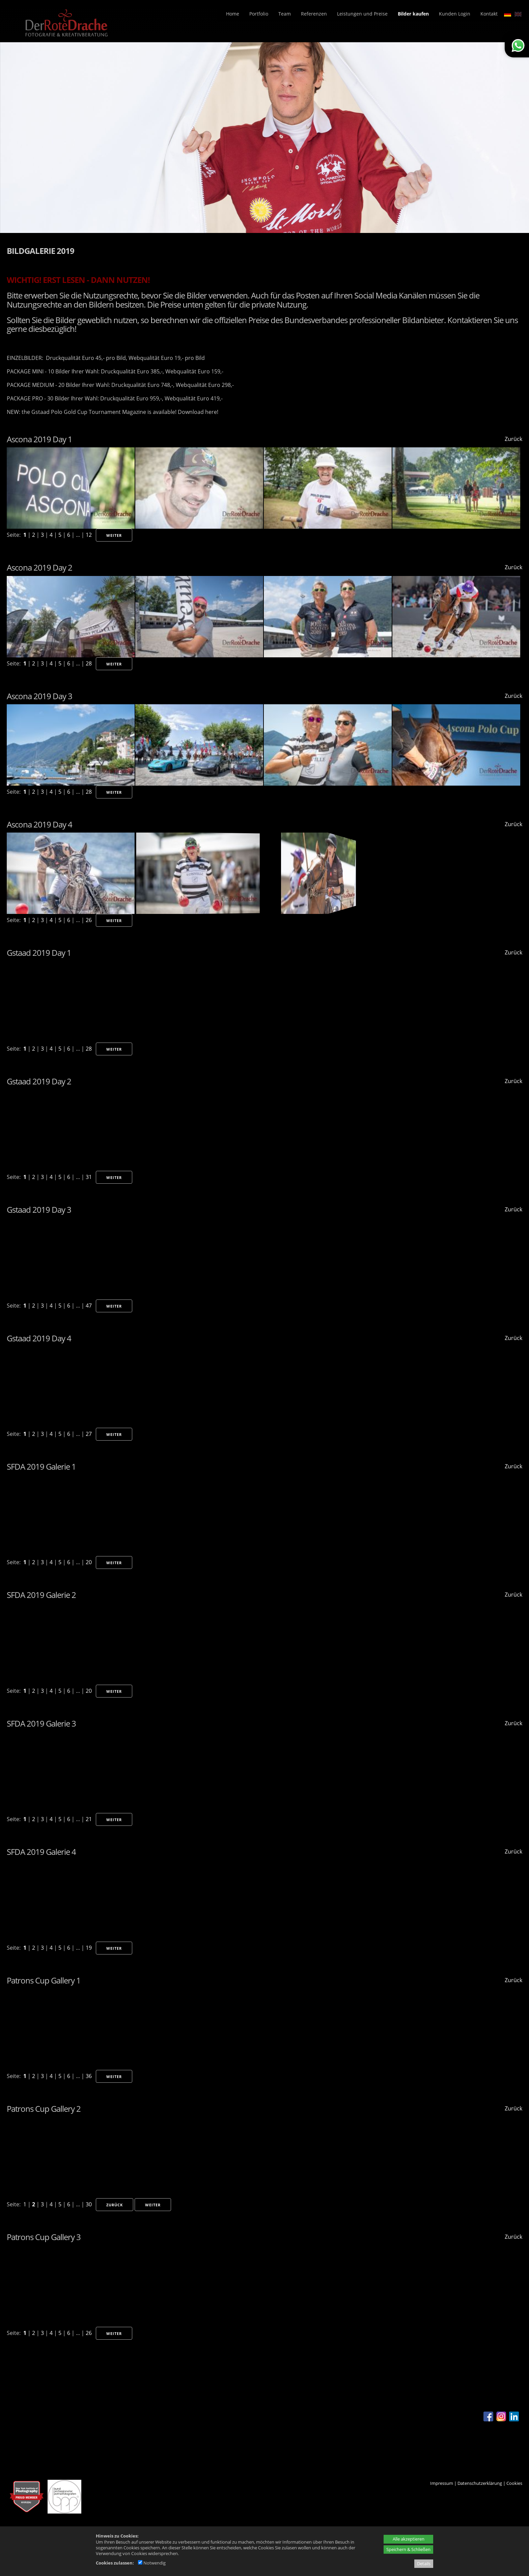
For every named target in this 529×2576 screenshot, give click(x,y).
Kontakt (489, 13)
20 (89, 1562)
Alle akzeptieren (408, 2539)
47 (89, 1305)
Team (284, 13)
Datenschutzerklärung (479, 2483)
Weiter (114, 535)
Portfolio (258, 13)
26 (89, 920)
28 (89, 663)
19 (89, 1947)
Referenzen (314, 13)
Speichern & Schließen (408, 2549)
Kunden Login (454, 13)
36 (89, 2076)
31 (89, 1177)
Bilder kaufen (413, 13)
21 (89, 1819)
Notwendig (152, 2563)
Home (232, 13)
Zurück (513, 439)
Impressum (441, 2483)
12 (89, 534)
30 (89, 2204)
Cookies (514, 2483)
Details (423, 2563)
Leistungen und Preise (362, 13)
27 (89, 1434)
